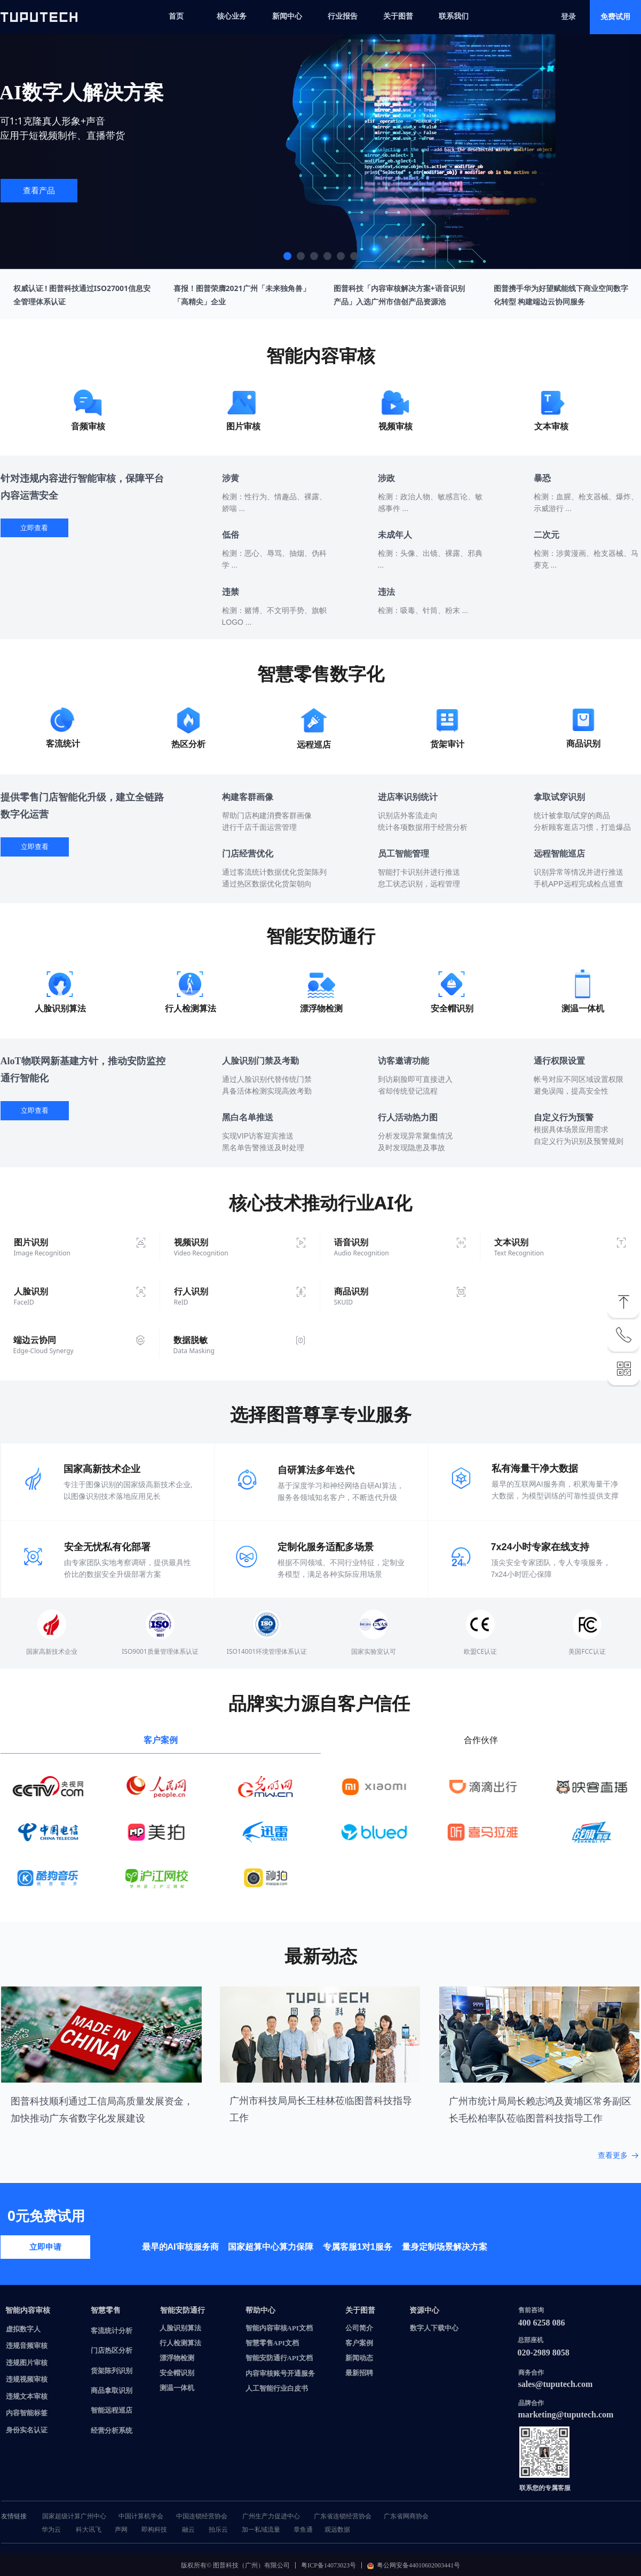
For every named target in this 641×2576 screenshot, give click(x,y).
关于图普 (398, 16)
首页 (176, 16)
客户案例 (161, 1740)
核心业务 (232, 16)
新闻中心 (287, 16)
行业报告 (343, 16)
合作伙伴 (481, 1740)
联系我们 (454, 16)
